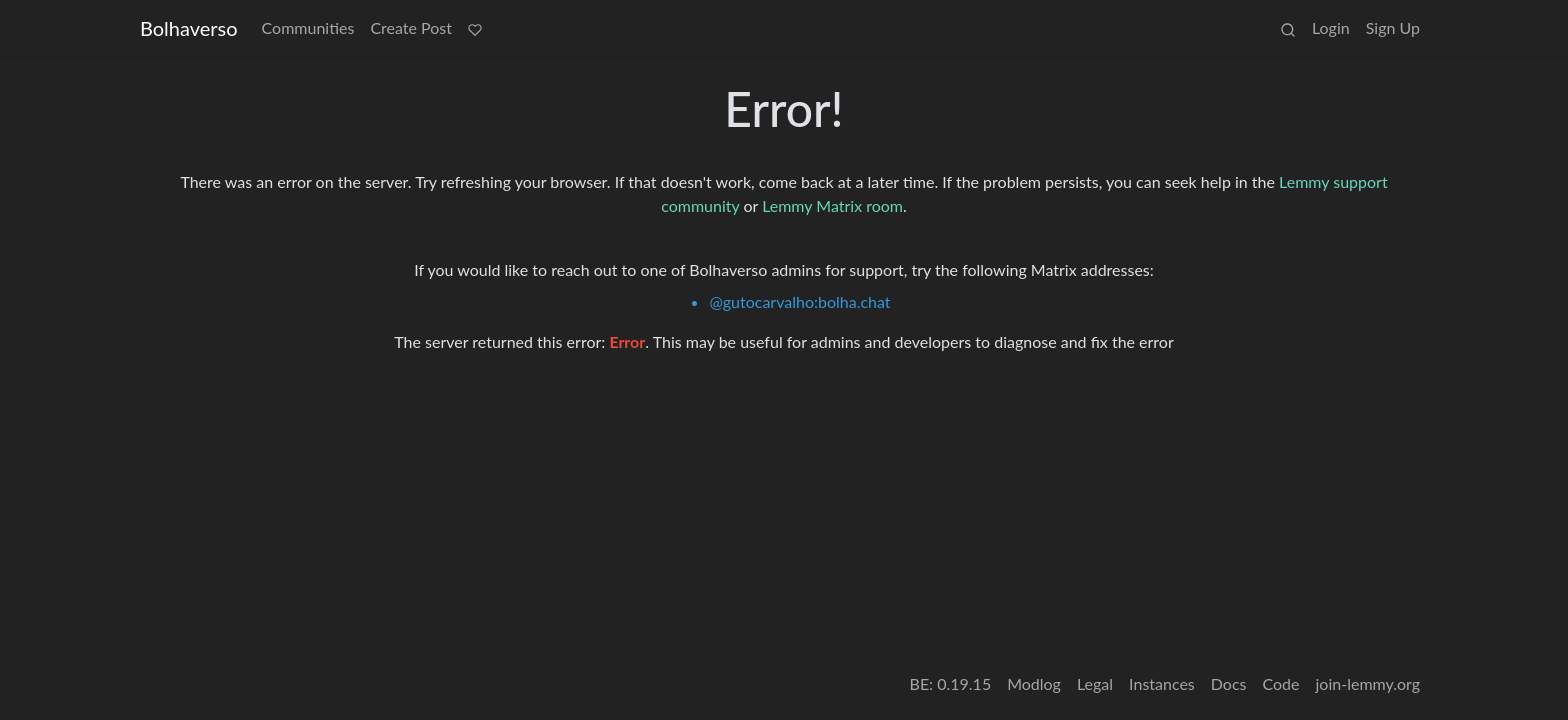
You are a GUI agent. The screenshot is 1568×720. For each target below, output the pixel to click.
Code (1281, 683)
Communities (308, 27)
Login (1331, 27)
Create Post (411, 27)
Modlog (1034, 683)
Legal (1095, 683)
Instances (1162, 683)
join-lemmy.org (1368, 683)
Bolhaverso (189, 28)
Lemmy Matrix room (832, 205)
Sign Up (1393, 27)
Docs (1229, 683)
